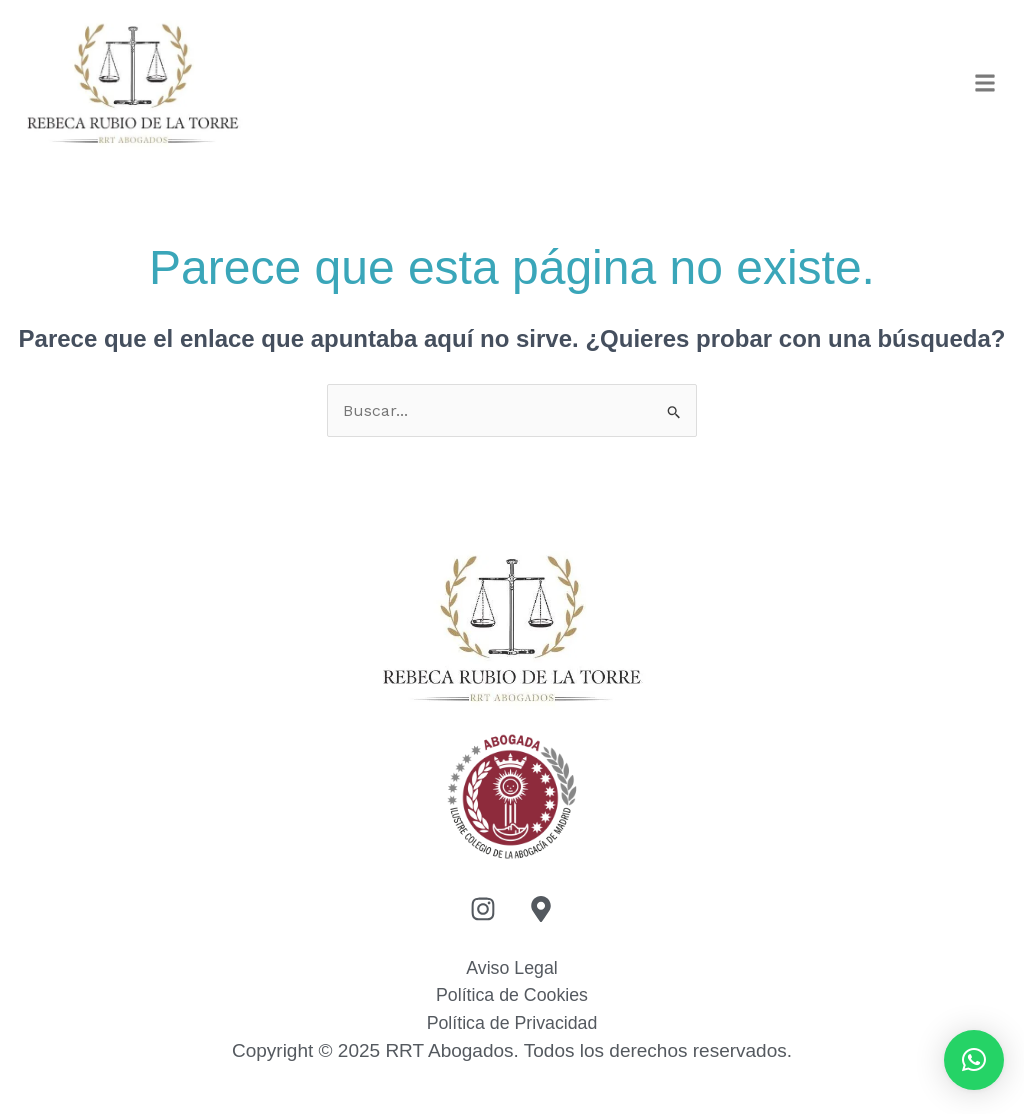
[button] (985, 84)
